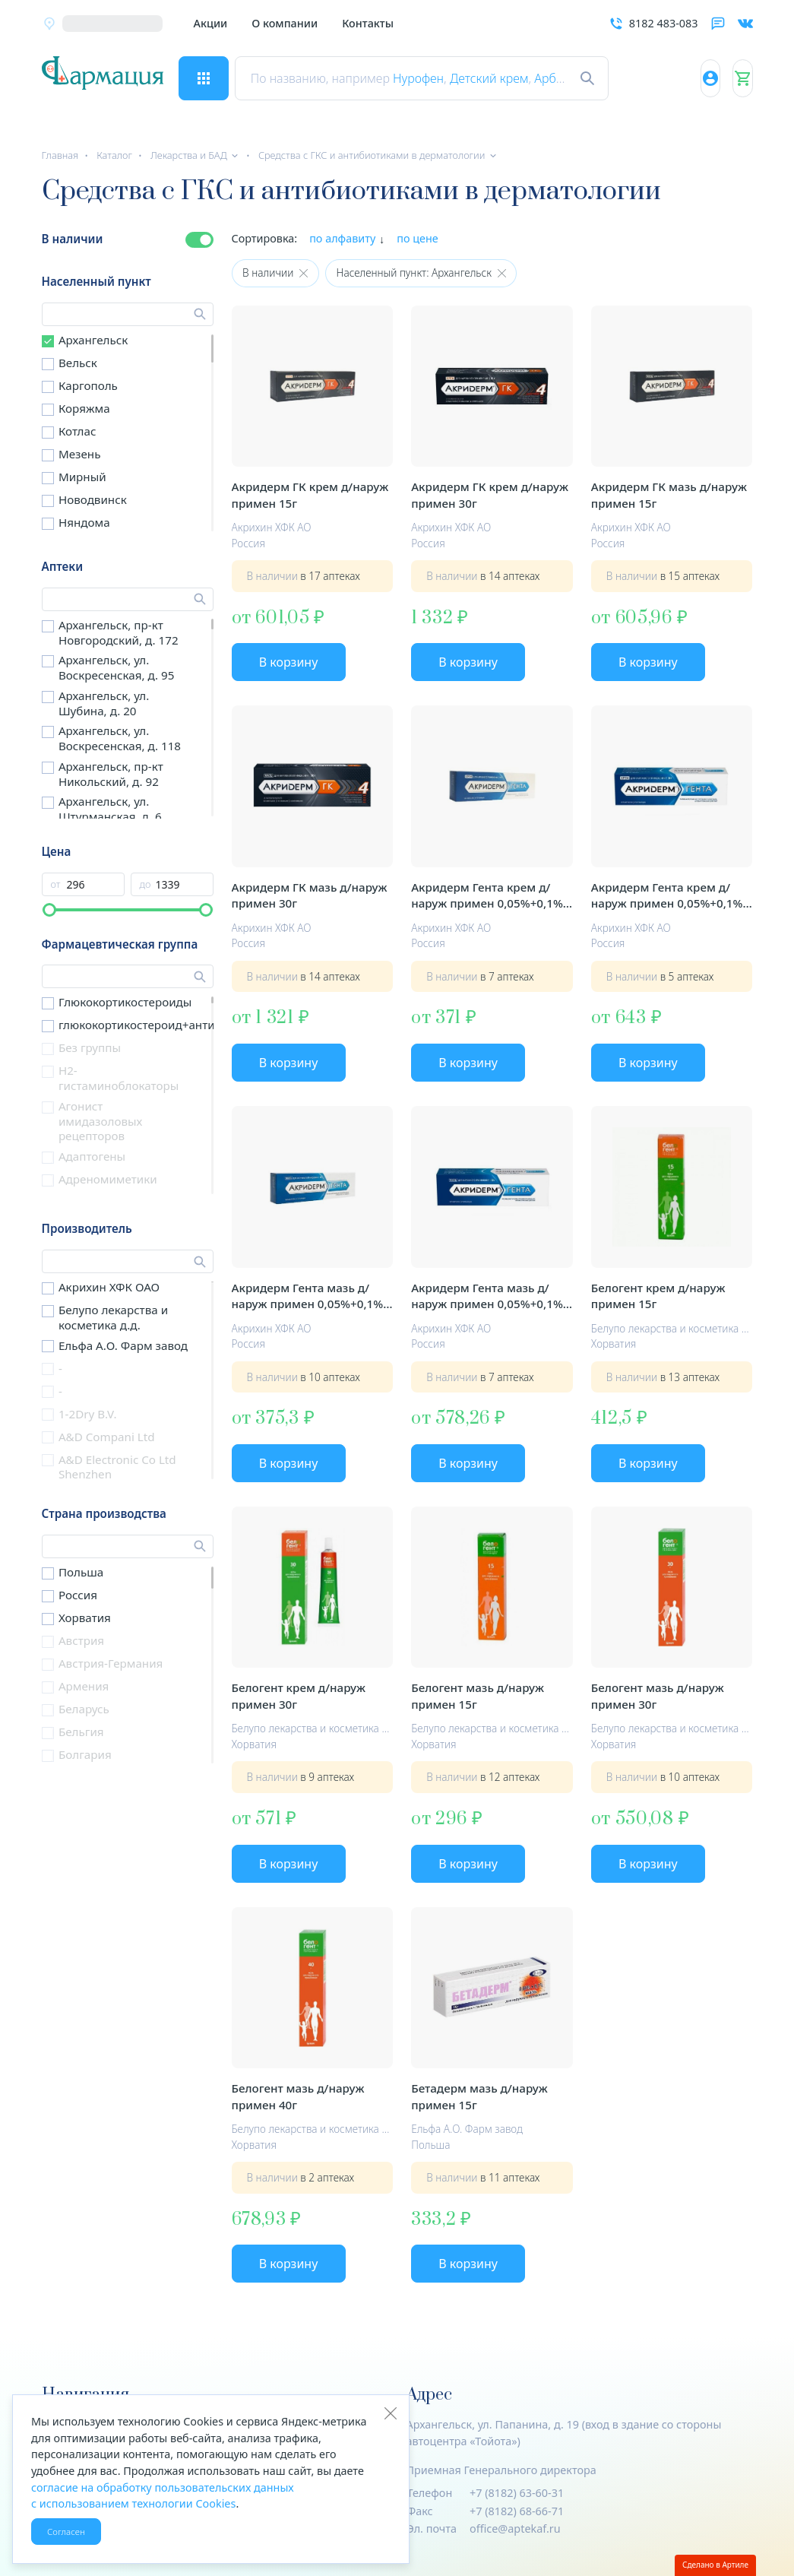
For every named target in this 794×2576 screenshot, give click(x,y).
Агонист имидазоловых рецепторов (100, 1121)
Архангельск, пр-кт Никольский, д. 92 (111, 774)
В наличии (72, 238)
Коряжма (84, 408)
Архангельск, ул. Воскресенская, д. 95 (116, 667)
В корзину (288, 662)
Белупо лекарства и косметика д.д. (113, 1317)
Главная (60, 155)
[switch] (199, 240)
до (145, 884)
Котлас (77, 431)
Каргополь (88, 385)
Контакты (368, 23)
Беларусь (84, 1708)
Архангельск (93, 339)
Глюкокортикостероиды (125, 1001)
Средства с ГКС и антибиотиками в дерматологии (371, 155)
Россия (78, 1594)
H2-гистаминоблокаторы (119, 1078)
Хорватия (85, 1617)
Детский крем (504, 78)
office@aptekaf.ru (515, 2528)
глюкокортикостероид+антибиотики (160, 1024)
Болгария (85, 1754)
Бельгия (81, 1731)
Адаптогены (92, 1156)
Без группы (90, 1047)
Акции (211, 23)
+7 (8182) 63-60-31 (517, 2493)
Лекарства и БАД (188, 155)
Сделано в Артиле (715, 2564)
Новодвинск (93, 499)
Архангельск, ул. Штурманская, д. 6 (110, 809)
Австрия (81, 1640)
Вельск (78, 362)
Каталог (114, 155)
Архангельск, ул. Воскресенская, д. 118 (120, 738)
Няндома (84, 522)
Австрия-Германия (111, 1663)
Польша (81, 1572)
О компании (284, 23)
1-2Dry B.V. (88, 1413)
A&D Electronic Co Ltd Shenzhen (117, 1467)
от (56, 884)
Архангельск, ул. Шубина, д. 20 (104, 703)
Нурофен (433, 78)
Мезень (80, 453)
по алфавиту (342, 238)
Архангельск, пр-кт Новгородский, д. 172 (119, 632)
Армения (84, 1686)
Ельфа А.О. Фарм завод (123, 1345)
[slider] (49, 910)
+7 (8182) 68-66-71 (517, 2511)
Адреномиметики (108, 1179)
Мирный (82, 476)
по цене (417, 238)
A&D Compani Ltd (107, 1436)
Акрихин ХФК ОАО (109, 1286)
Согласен (66, 2531)
